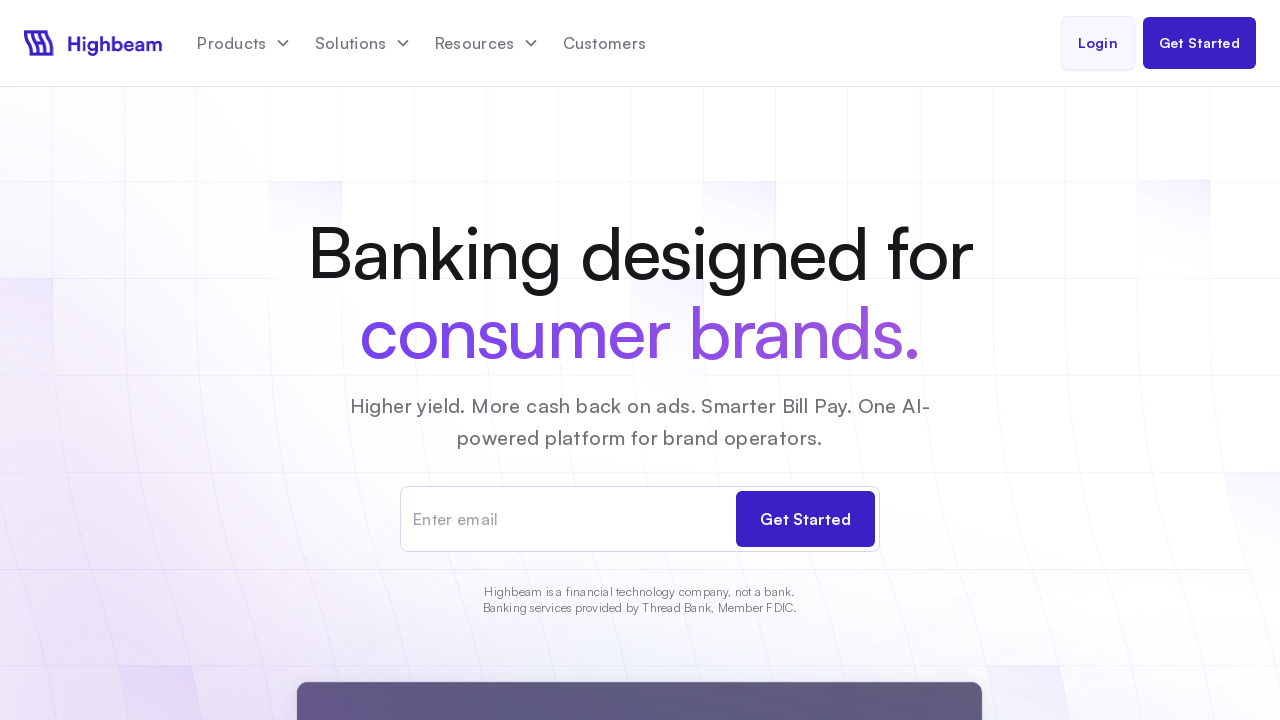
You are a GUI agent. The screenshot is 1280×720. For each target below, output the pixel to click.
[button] (244, 43)
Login (1098, 42)
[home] (93, 43)
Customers (605, 43)
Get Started (1199, 42)
